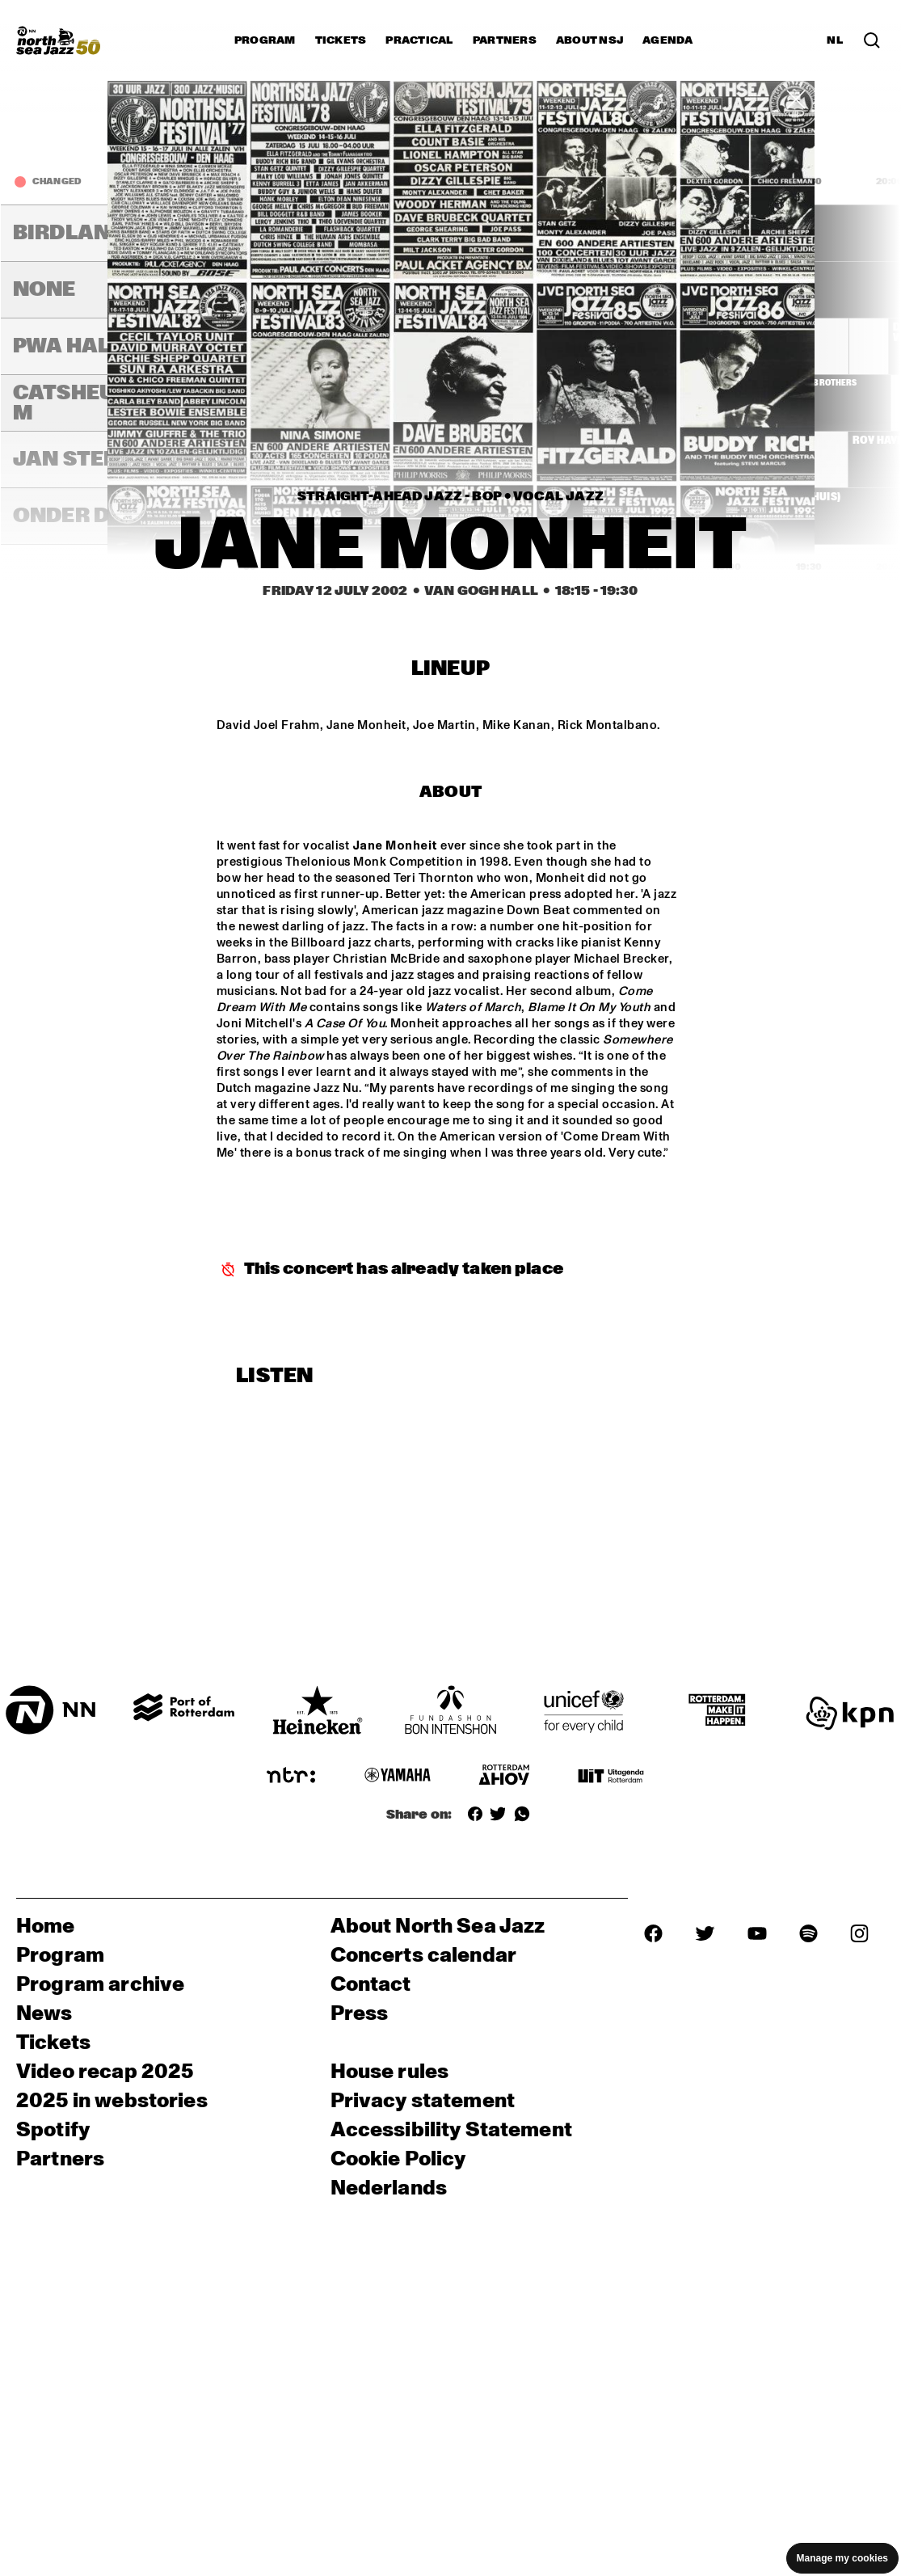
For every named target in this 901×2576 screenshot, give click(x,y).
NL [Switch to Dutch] (835, 40)
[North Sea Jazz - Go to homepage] (58, 40)
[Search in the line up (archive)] (872, 40)
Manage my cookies (842, 2558)
